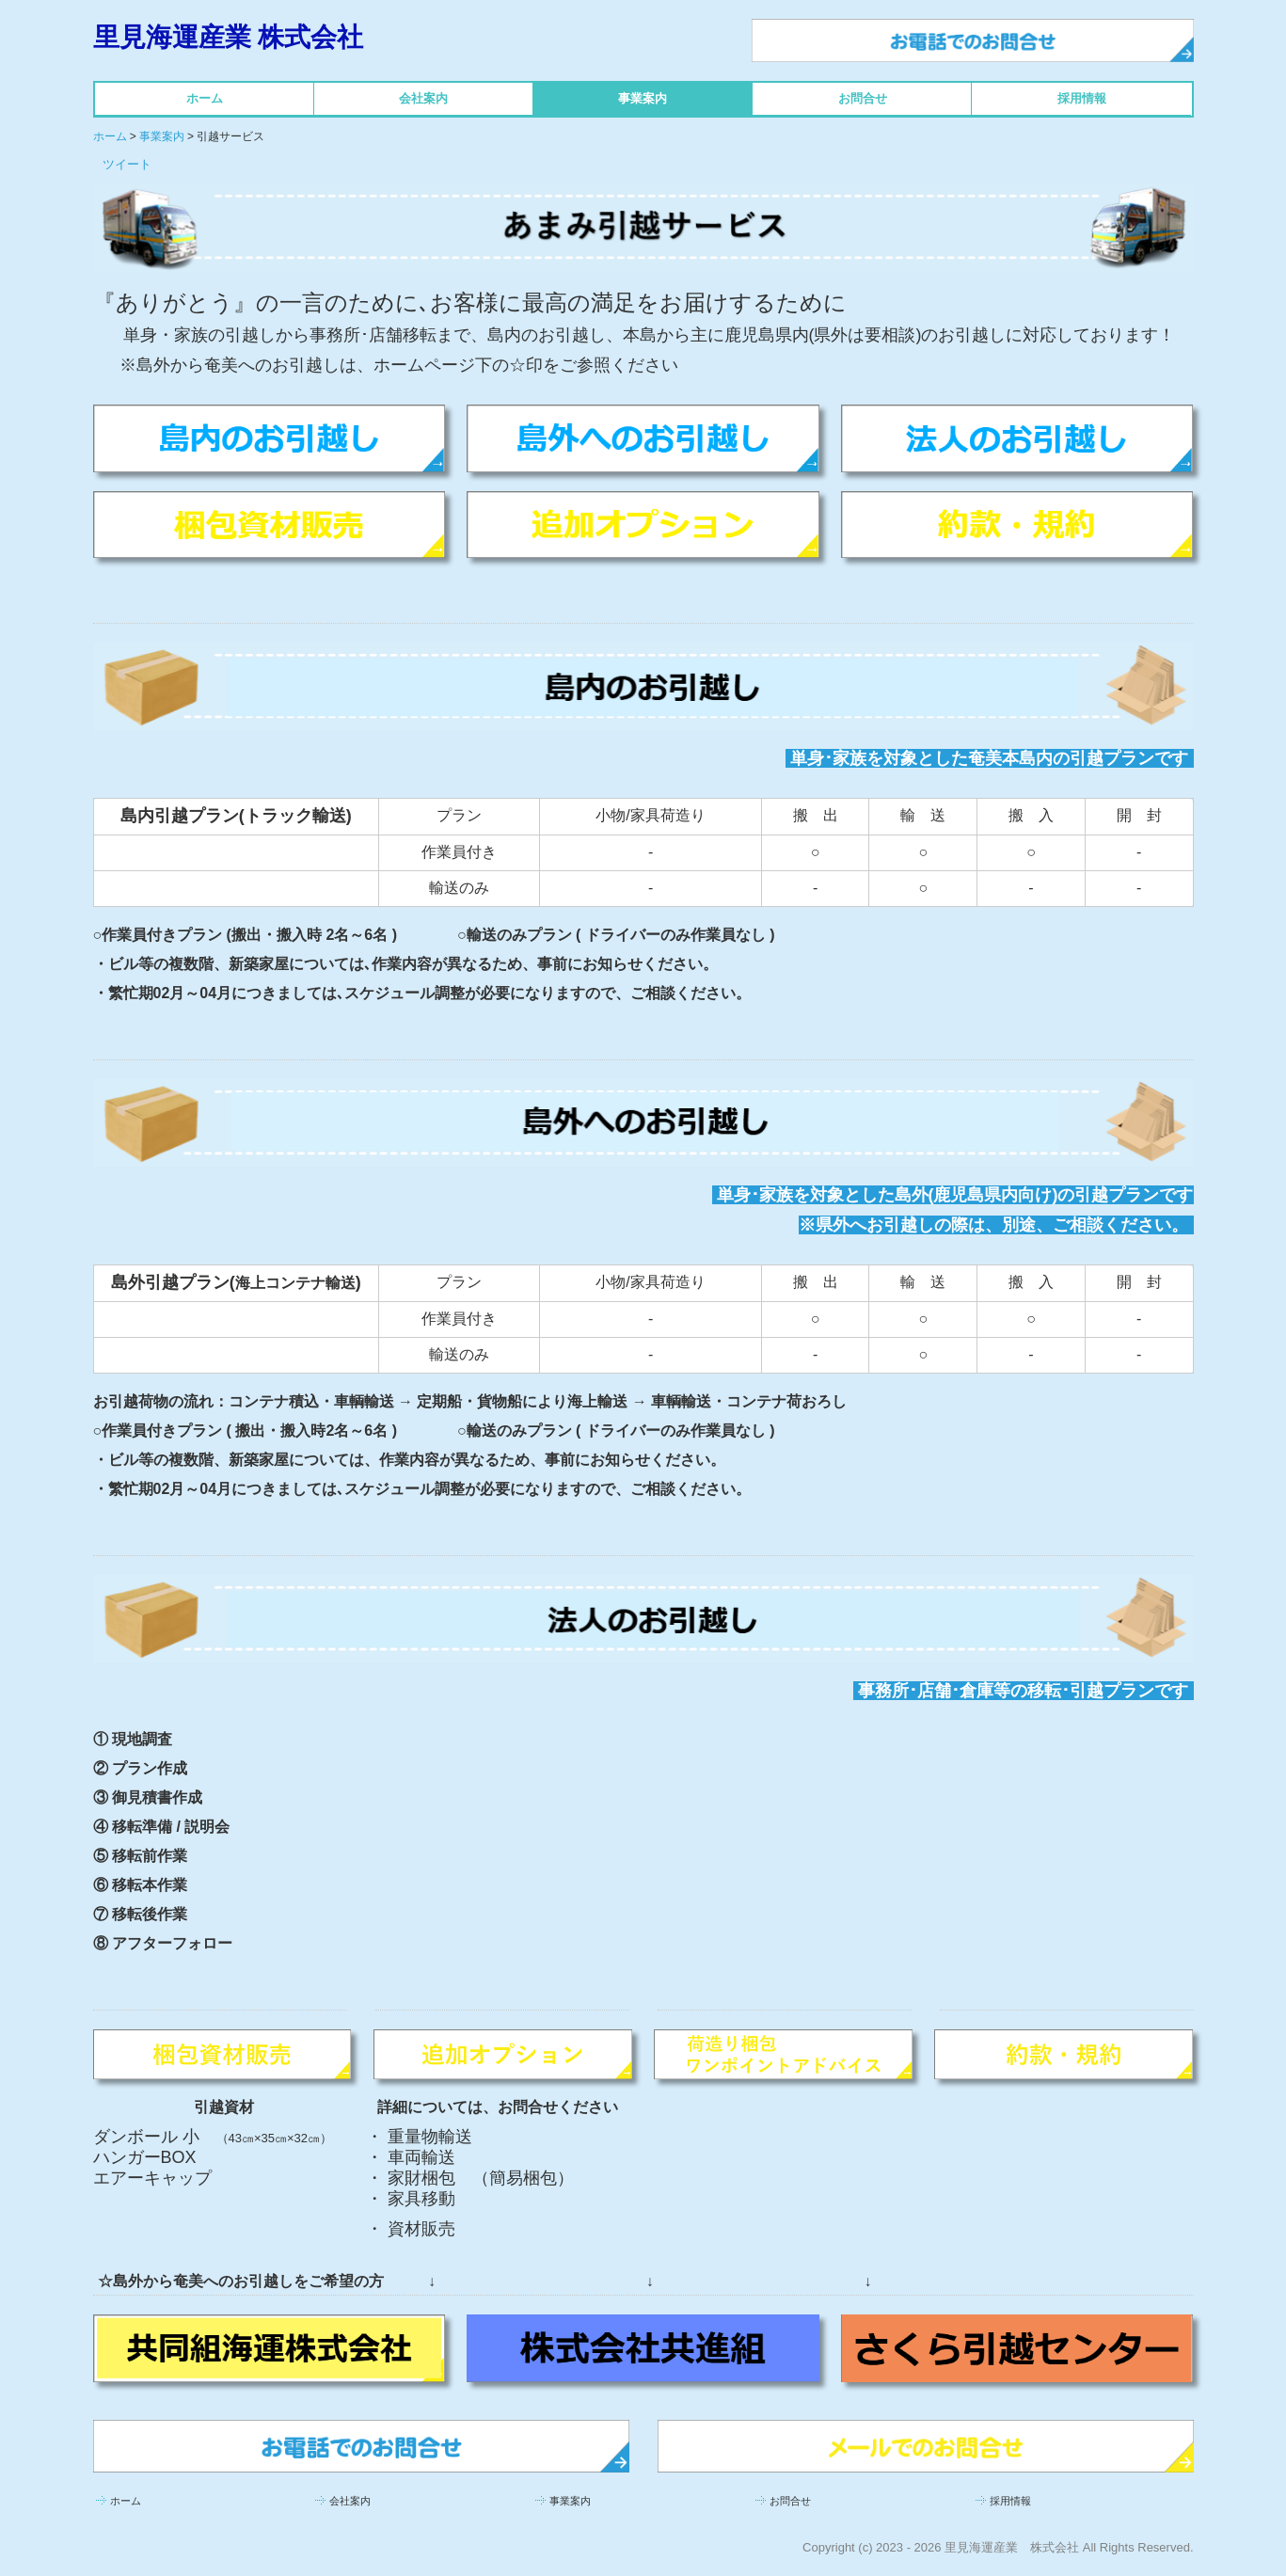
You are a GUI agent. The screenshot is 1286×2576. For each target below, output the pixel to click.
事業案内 (642, 98)
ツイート (127, 164)
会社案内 (423, 98)
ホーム (204, 98)
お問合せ (862, 98)
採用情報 (1081, 98)
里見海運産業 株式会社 (228, 37)
